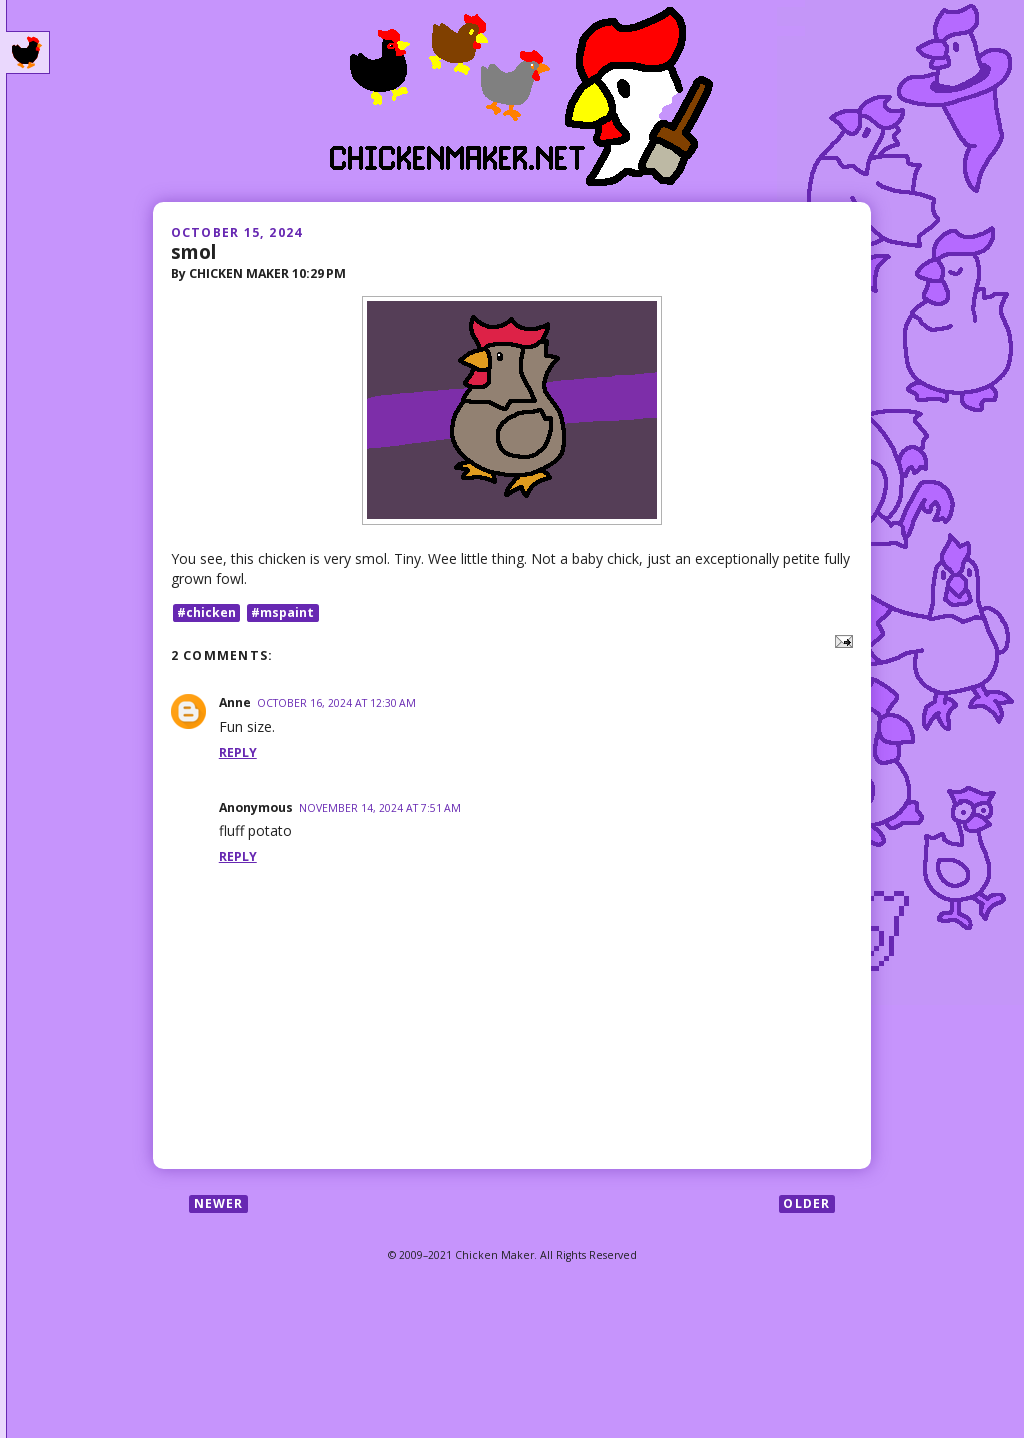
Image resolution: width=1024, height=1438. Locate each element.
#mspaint (282, 612)
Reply (238, 752)
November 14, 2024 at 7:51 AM (380, 808)
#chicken (206, 612)
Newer (219, 1203)
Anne (235, 702)
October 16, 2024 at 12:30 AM (336, 703)
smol (193, 251)
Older (806, 1203)
